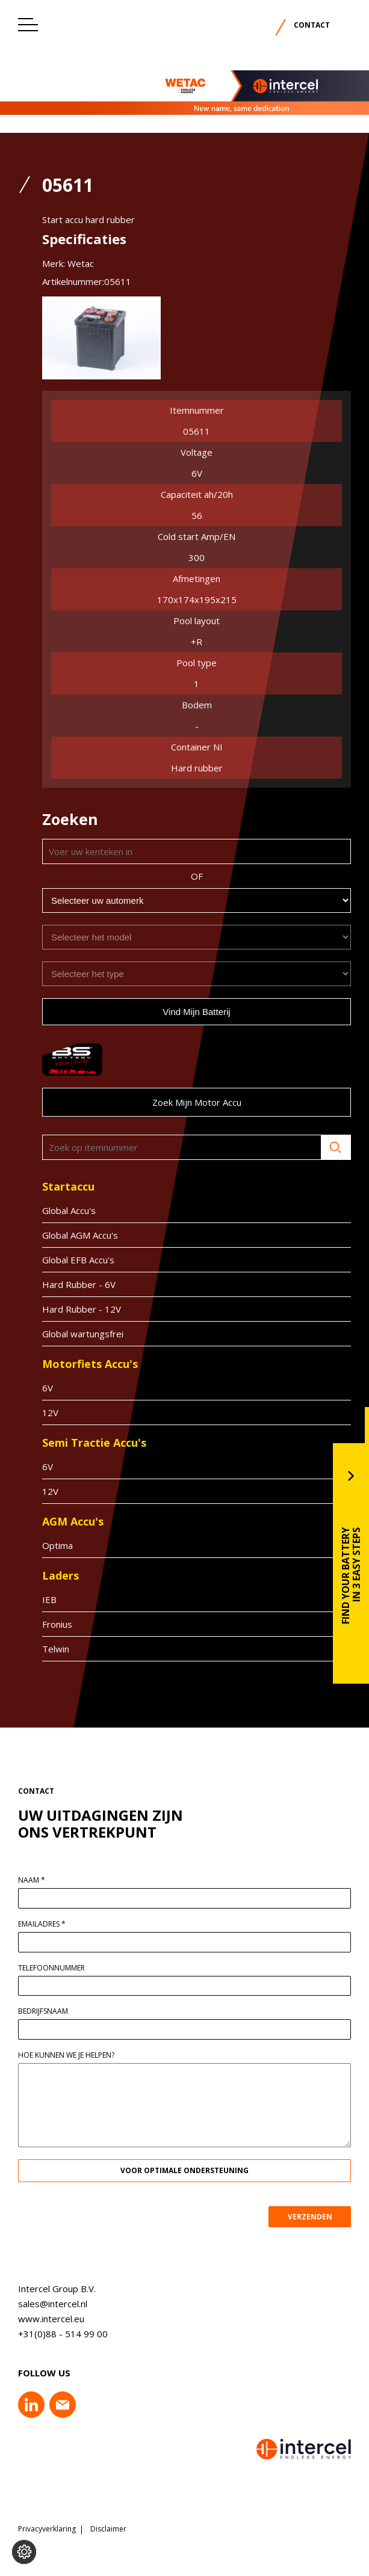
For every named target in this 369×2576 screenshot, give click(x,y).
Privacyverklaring (47, 2529)
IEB (37, 1599)
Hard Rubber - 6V (67, 1284)
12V (38, 1412)
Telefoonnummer (63, 1968)
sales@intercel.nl (40, 2304)
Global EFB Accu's (66, 1260)
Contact (312, 25)
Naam (43, 1880)
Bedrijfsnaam (55, 2011)
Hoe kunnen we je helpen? (78, 2055)
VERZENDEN (321, 2217)
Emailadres (54, 1924)
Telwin (43, 1649)
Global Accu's (57, 1210)
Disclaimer (108, 2529)
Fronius (45, 1624)
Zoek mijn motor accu (184, 1102)
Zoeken (324, 1147)
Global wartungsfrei (70, 1334)
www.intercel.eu (39, 2319)
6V (35, 1388)
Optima (45, 1545)
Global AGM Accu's (68, 1235)
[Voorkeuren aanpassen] (24, 2552)
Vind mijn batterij (185, 1012)
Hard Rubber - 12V (69, 1309)
